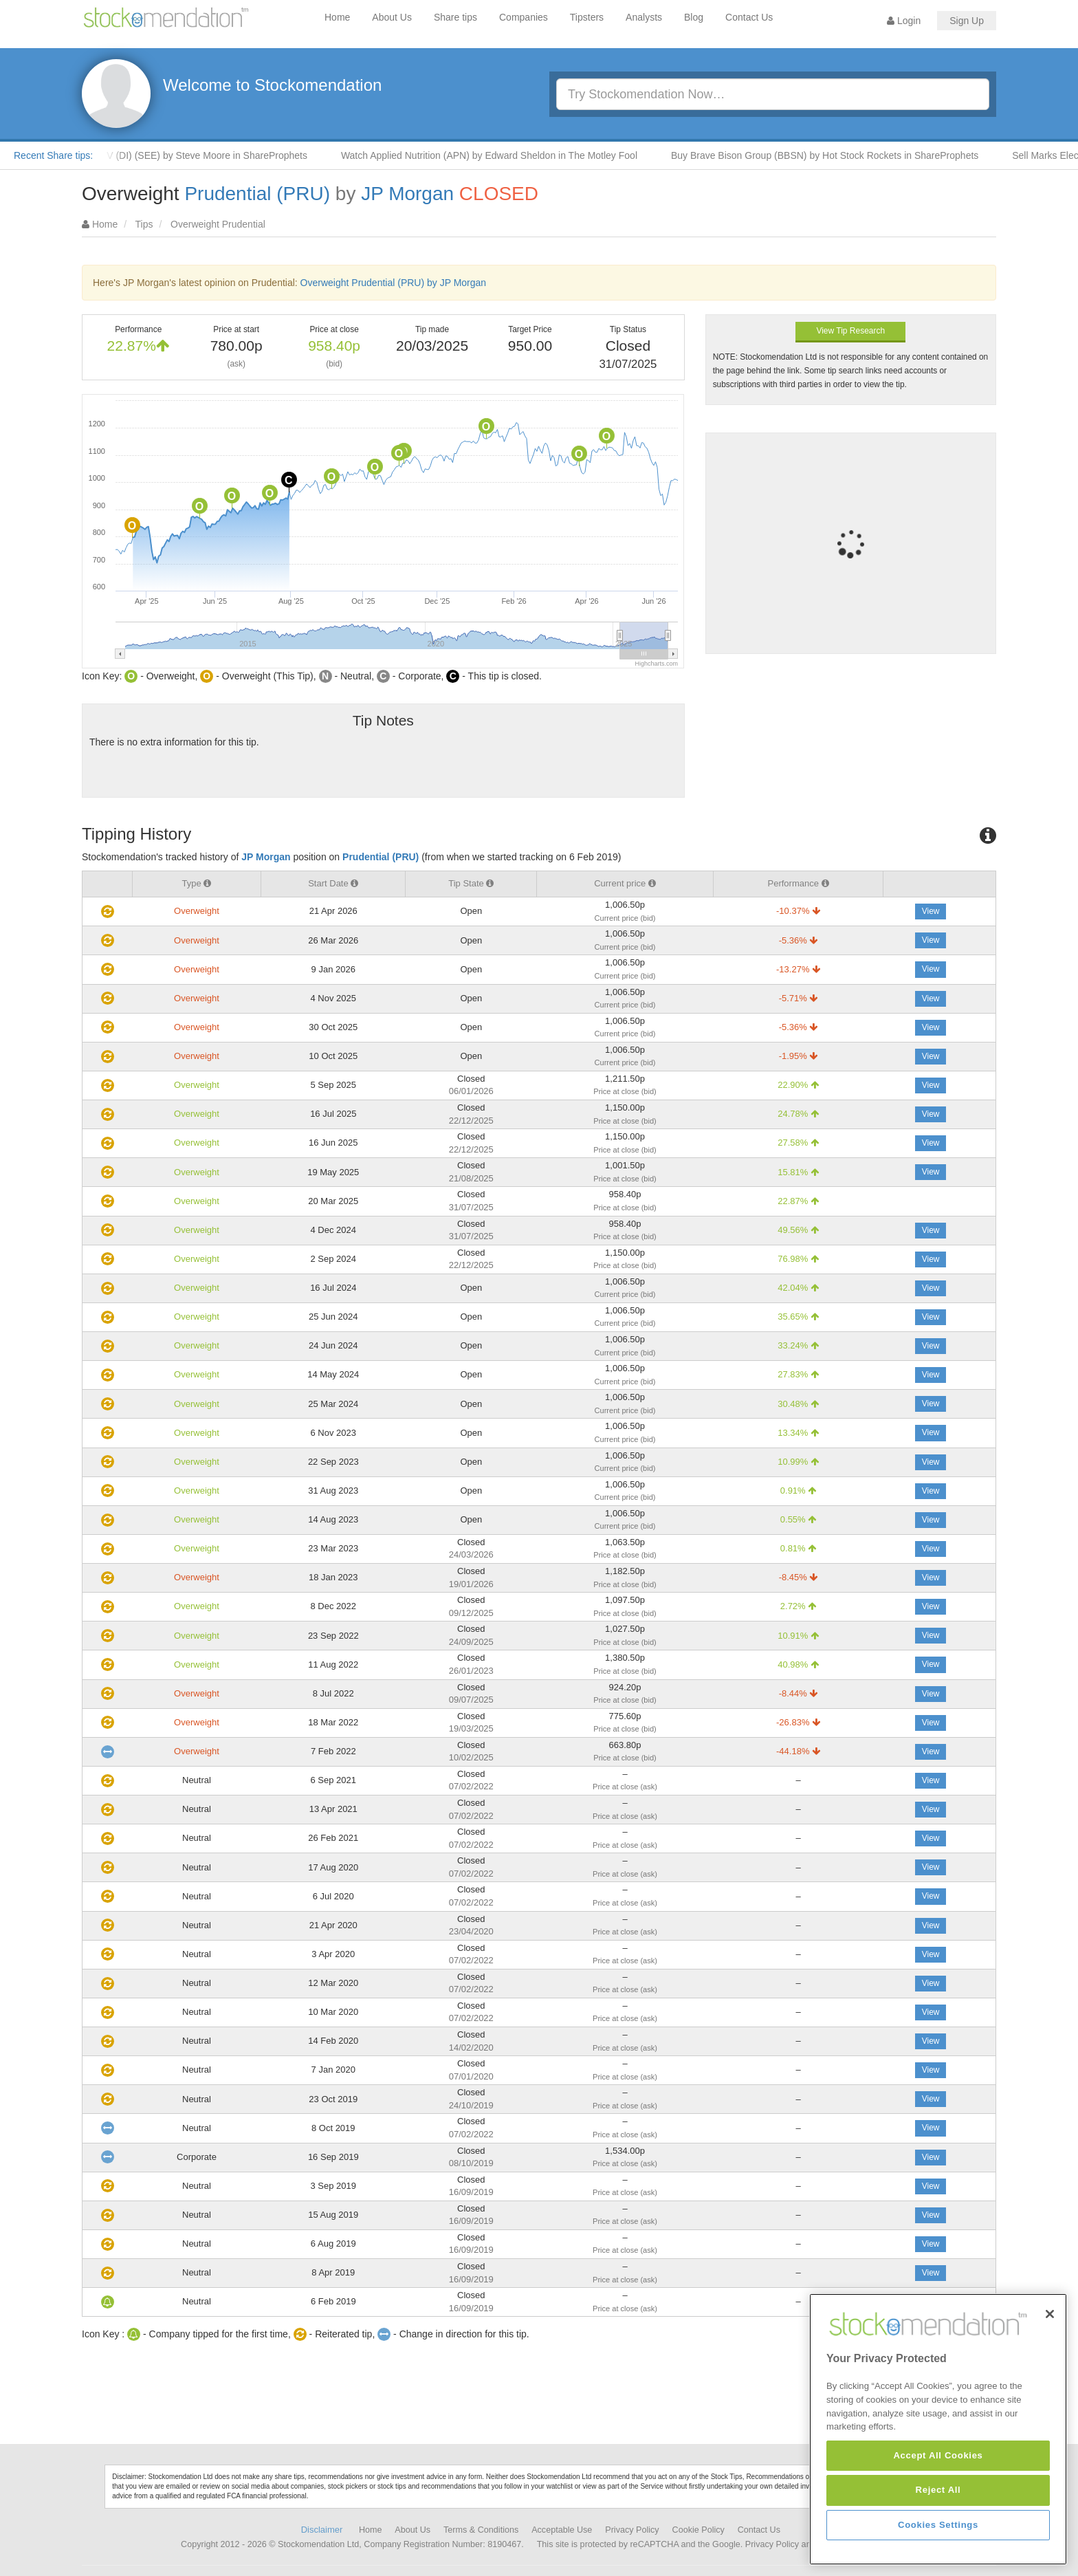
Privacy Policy (632, 2530)
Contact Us (749, 17)
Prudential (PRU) (257, 193)
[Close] (1050, 2411)
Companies (523, 17)
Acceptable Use (561, 2530)
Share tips (455, 17)
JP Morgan (407, 193)
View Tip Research (850, 331)
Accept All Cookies (937, 2553)
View (931, 911)
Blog (693, 17)
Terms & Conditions (480, 2530)
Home (337, 17)
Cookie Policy (698, 2530)
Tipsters (587, 17)
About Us (392, 17)
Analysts (644, 17)
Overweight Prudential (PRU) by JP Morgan (393, 282)
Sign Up (966, 20)
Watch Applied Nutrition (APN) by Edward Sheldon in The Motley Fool (504, 155)
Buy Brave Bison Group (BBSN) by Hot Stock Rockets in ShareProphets (839, 155)
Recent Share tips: (53, 155)
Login (904, 20)
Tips (144, 224)
